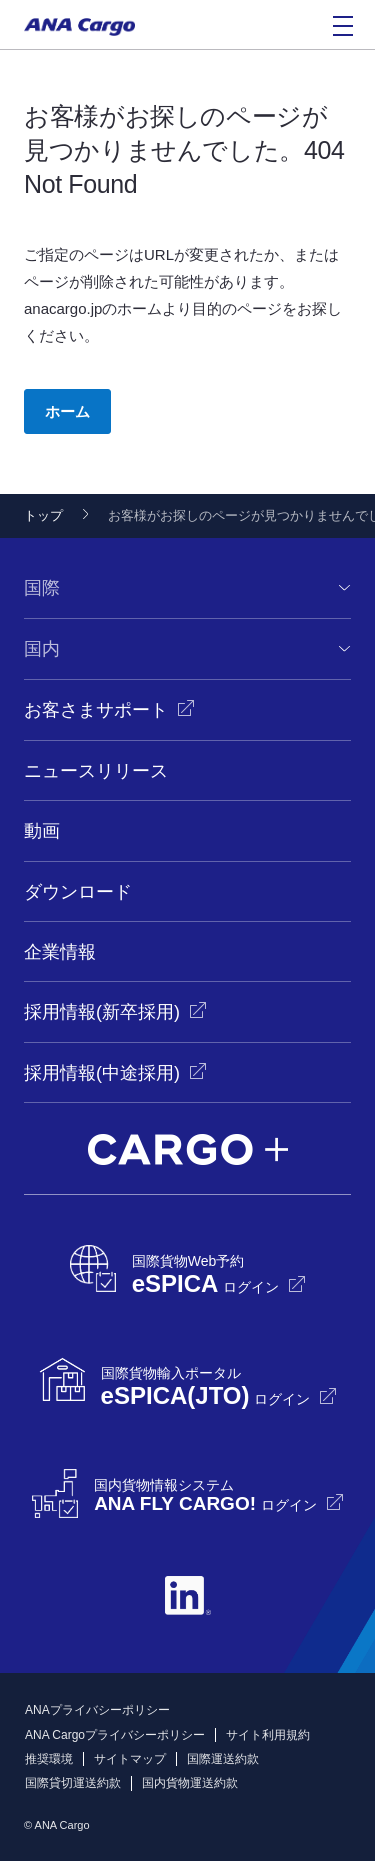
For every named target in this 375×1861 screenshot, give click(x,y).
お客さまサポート (96, 710)
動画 (42, 831)
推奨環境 (49, 1759)
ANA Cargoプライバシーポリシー (115, 1735)
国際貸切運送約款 (73, 1783)
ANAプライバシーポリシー (97, 1710)
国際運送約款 (223, 1759)
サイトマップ (130, 1759)
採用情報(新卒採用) (102, 1012)
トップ (43, 515)
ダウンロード (78, 892)
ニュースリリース (96, 771)
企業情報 (60, 952)
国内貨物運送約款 (190, 1783)
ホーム (67, 411)
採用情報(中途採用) (102, 1073)
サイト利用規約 (268, 1735)
